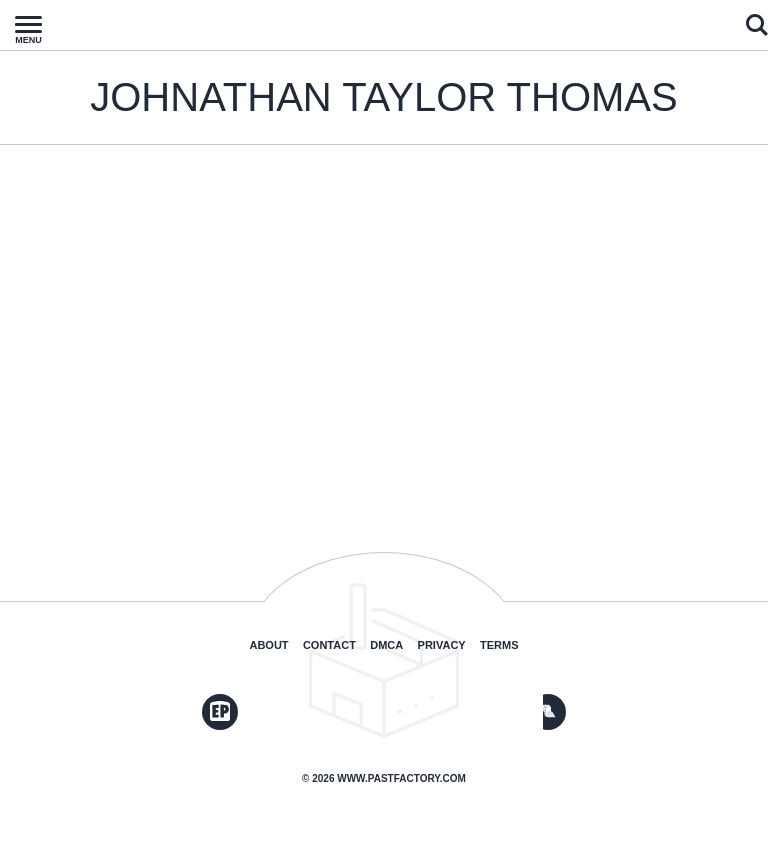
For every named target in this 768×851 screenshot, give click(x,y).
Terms (499, 645)
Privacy (442, 645)
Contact (329, 645)
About (268, 645)
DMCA (386, 645)
